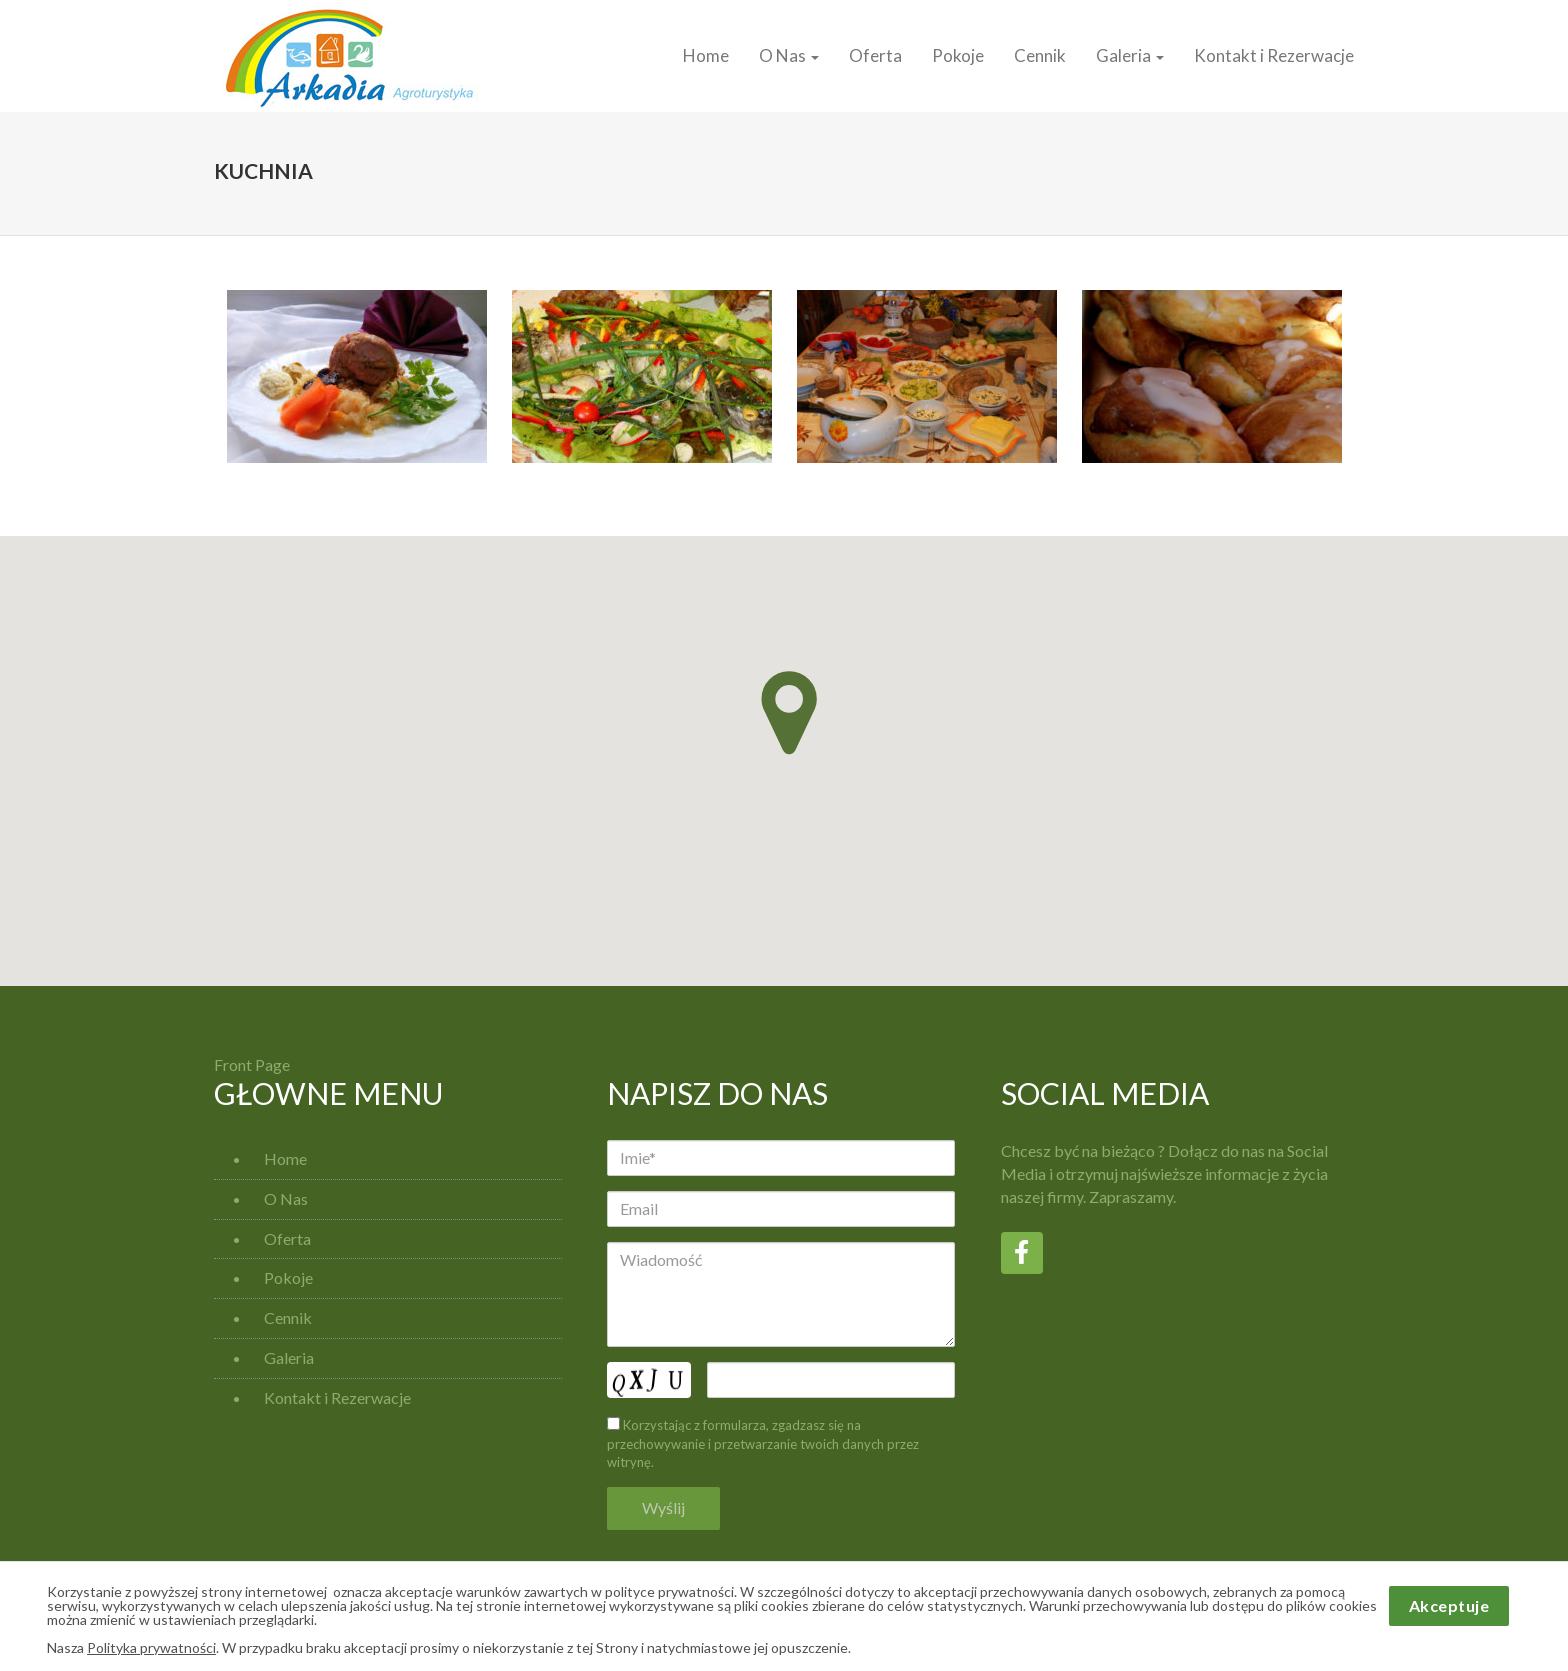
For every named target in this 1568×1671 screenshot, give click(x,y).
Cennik (1040, 55)
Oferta (875, 55)
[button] (789, 713)
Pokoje (958, 55)
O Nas (789, 55)
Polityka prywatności (151, 1647)
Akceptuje (1449, 1605)
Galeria (1130, 55)
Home (706, 55)
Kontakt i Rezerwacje (1274, 55)
